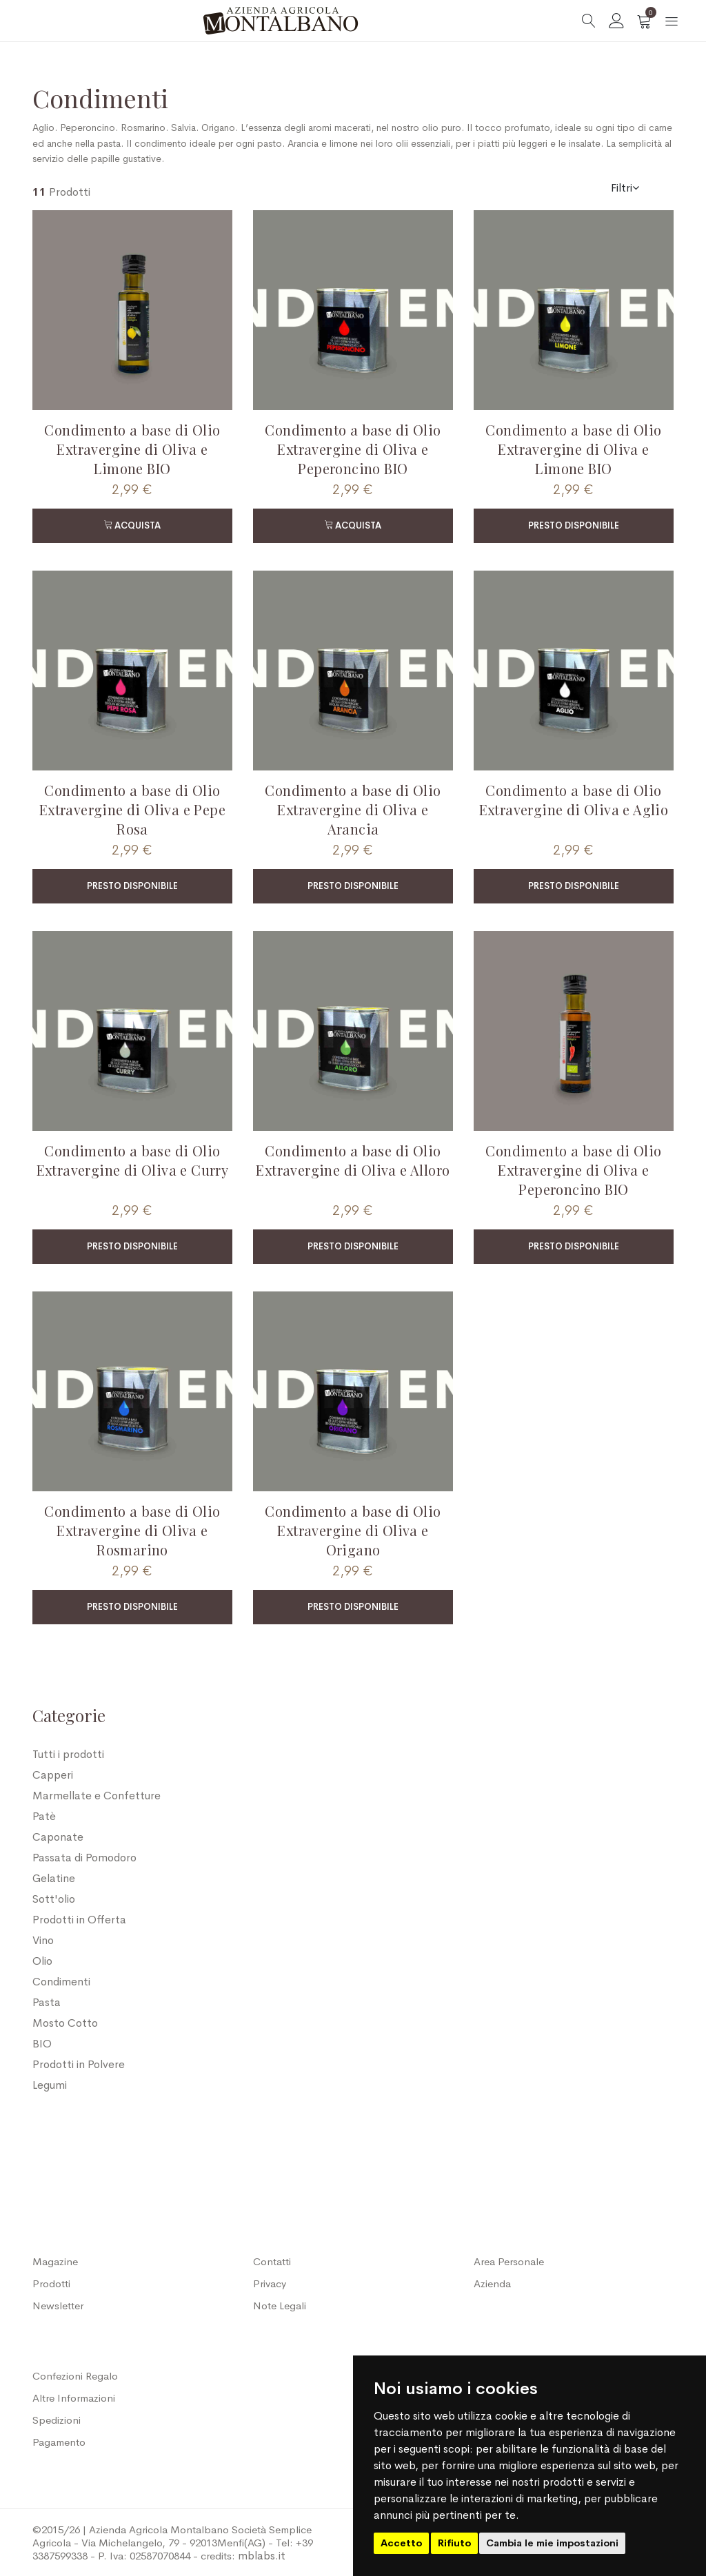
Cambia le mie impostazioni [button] (552, 2543)
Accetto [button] (401, 2543)
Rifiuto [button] (454, 2543)
